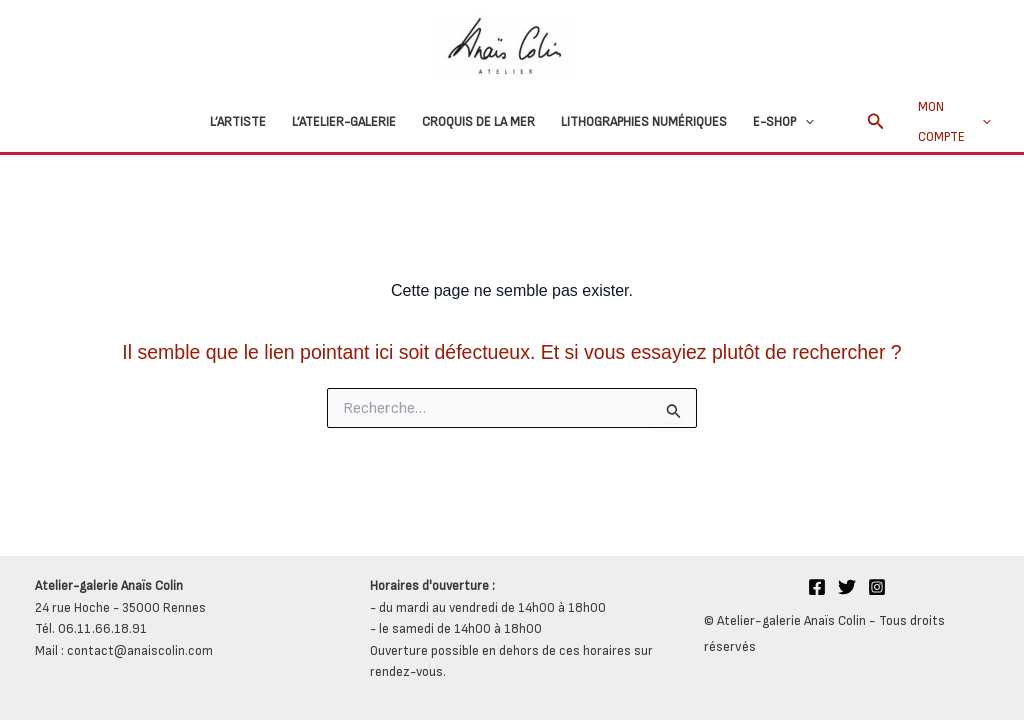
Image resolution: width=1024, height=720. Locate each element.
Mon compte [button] (954, 122)
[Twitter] (847, 587)
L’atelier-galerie (344, 122)
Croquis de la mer (478, 122)
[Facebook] (817, 587)
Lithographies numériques (644, 122)
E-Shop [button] (783, 122)
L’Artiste (238, 122)
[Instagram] (877, 587)
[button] (805, 122)
